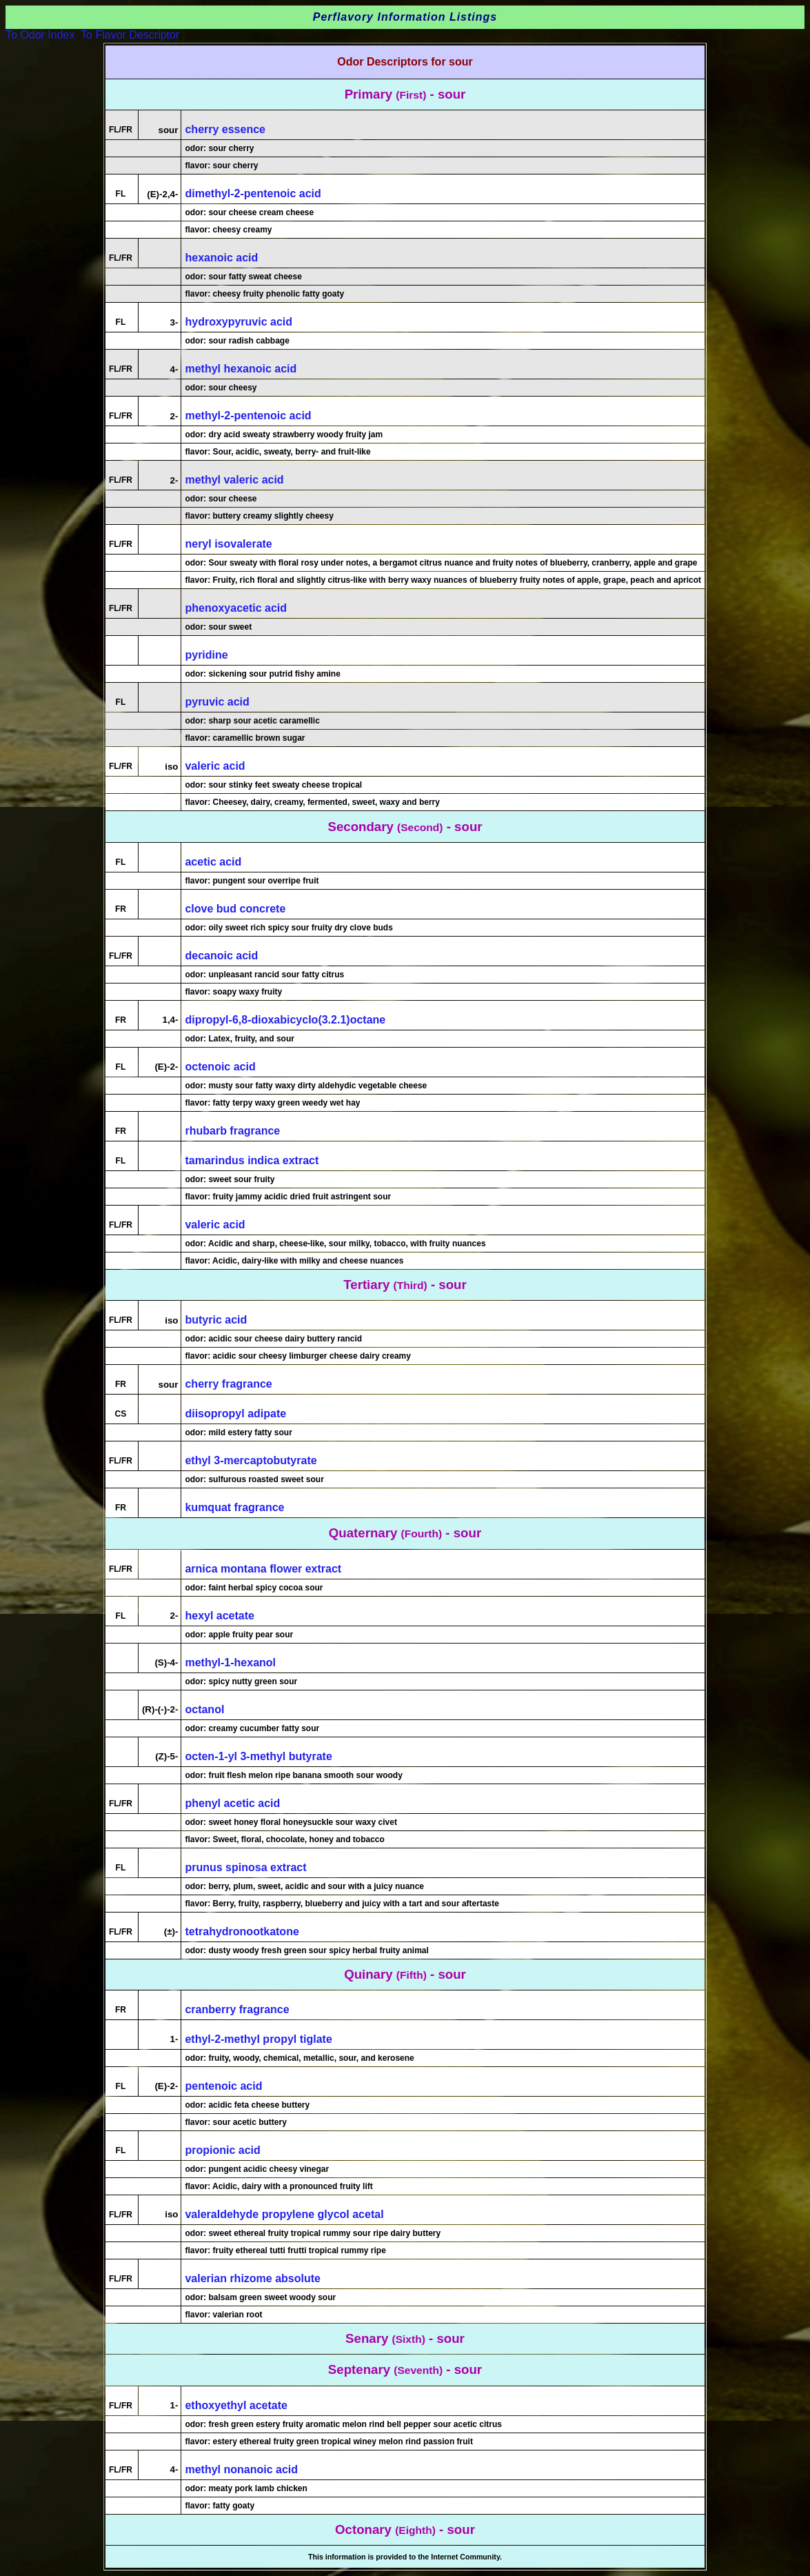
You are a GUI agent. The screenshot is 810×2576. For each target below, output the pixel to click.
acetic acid (213, 862)
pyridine (206, 655)
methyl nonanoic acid (241, 2469)
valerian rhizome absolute (253, 2278)
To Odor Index (40, 35)
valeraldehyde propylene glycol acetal (284, 2214)
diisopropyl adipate (235, 1413)
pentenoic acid (223, 2086)
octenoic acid (220, 1066)
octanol (204, 1709)
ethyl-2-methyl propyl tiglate (258, 2039)
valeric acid (215, 766)
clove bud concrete (235, 909)
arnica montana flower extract (263, 1569)
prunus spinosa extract (245, 1867)
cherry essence (225, 129)
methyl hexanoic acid (240, 369)
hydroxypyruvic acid (238, 322)
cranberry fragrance (237, 2009)
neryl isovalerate (228, 544)
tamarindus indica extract (251, 1160)
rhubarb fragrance (232, 1131)
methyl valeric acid (234, 480)
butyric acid (216, 1320)
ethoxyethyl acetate (236, 2405)
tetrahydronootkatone (241, 1931)
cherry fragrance (228, 1384)
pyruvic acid (217, 702)
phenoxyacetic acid (236, 608)
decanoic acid (221, 955)
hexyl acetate (219, 1615)
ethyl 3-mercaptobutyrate (250, 1460)
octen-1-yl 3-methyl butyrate (258, 1756)
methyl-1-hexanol (230, 1662)
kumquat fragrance (234, 1507)
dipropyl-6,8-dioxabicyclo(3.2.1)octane (285, 1020)
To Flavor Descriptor (130, 35)
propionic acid (222, 2150)
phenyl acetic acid (232, 1803)
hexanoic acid (221, 257)
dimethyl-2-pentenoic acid (253, 193)
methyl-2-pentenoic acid (248, 415)
